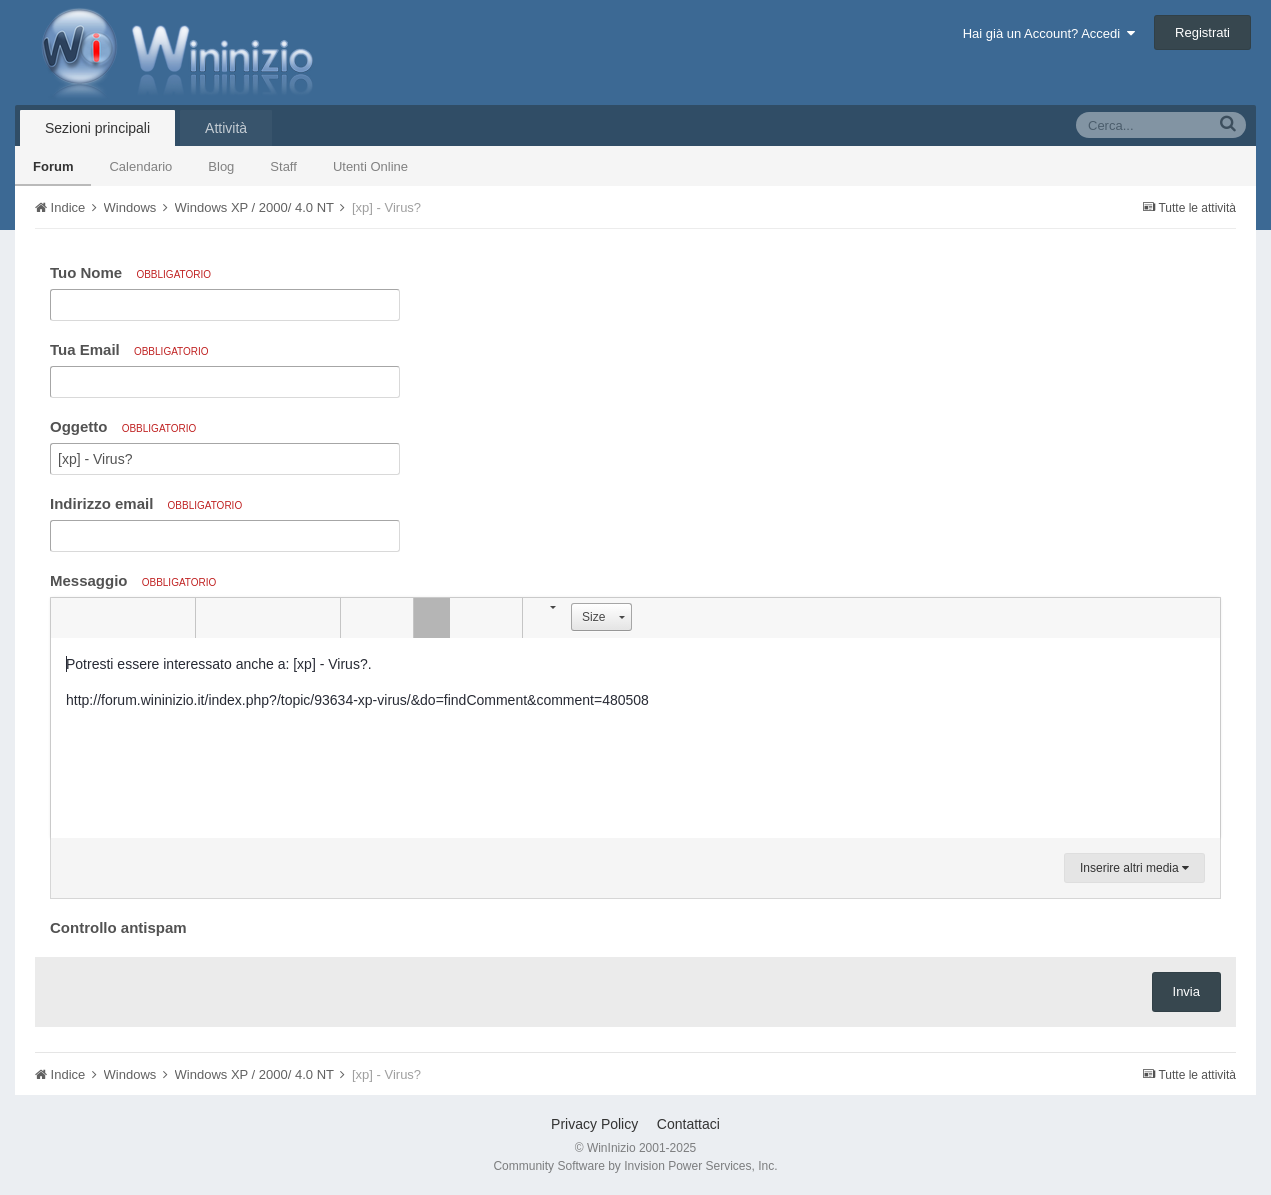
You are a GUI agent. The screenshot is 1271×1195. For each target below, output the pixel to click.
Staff (283, 166)
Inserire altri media (1134, 868)
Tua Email (129, 349)
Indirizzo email (146, 503)
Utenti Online (370, 166)
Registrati (1202, 32)
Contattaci (688, 1124)
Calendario (140, 166)
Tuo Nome (130, 272)
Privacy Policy (594, 1124)
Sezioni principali (97, 128)
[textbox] (635, 738)
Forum (53, 166)
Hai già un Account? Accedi (1049, 33)
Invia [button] (1186, 991)
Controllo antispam (118, 927)
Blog (221, 166)
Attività (226, 128)
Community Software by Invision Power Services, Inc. (635, 1166)
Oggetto (123, 426)
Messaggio (133, 580)
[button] (69, 618)
